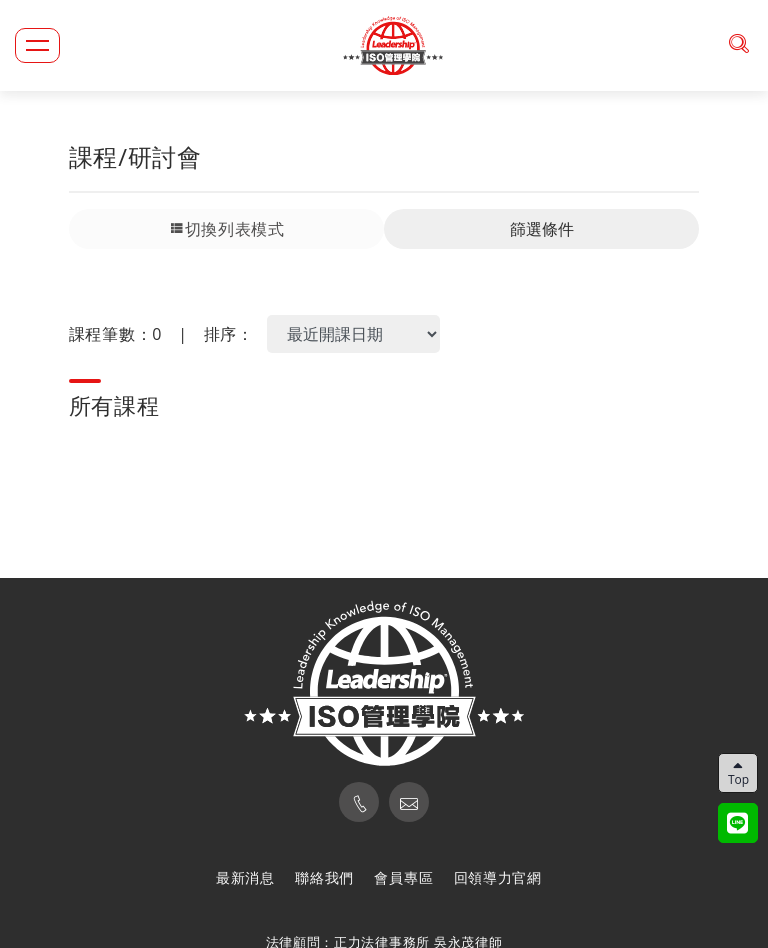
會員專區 (403, 877)
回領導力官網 (498, 877)
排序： (229, 334)
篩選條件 (542, 229)
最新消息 (245, 877)
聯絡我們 (324, 877)
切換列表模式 (226, 229)
